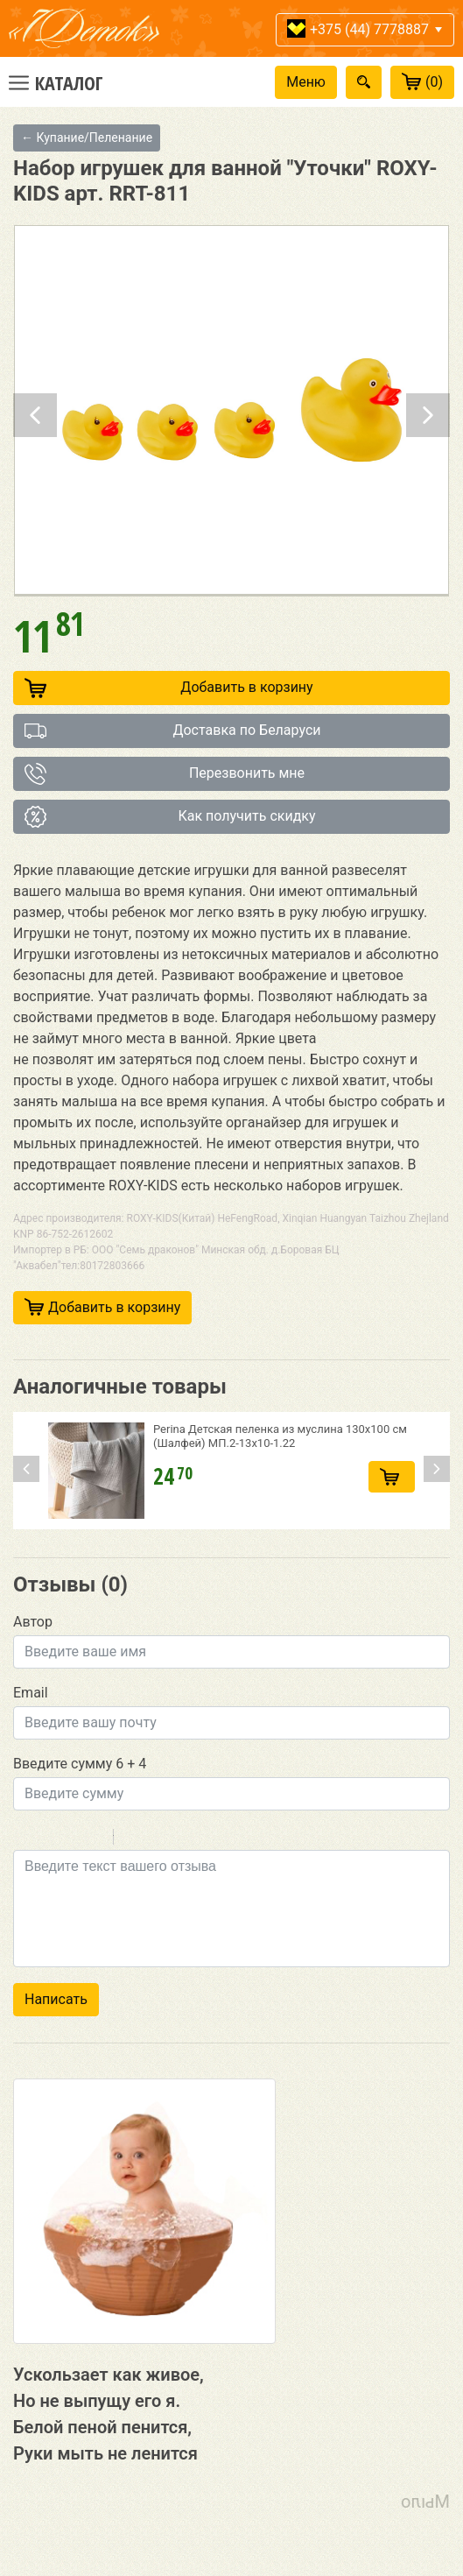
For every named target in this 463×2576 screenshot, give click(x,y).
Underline (70, 1839)
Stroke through (93, 1839)
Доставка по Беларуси (173, 731)
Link (179, 1839)
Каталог (69, 82)
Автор (33, 1621)
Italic (47, 1839)
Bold (24, 1839)
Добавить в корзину (169, 688)
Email (30, 1692)
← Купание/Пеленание (86, 138)
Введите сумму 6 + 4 (79, 1763)
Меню (306, 82)
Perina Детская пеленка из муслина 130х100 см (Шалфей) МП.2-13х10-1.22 (280, 1436)
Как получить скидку (170, 817)
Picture (202, 1839)
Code (156, 1839)
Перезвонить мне (165, 774)
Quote (134, 1839)
